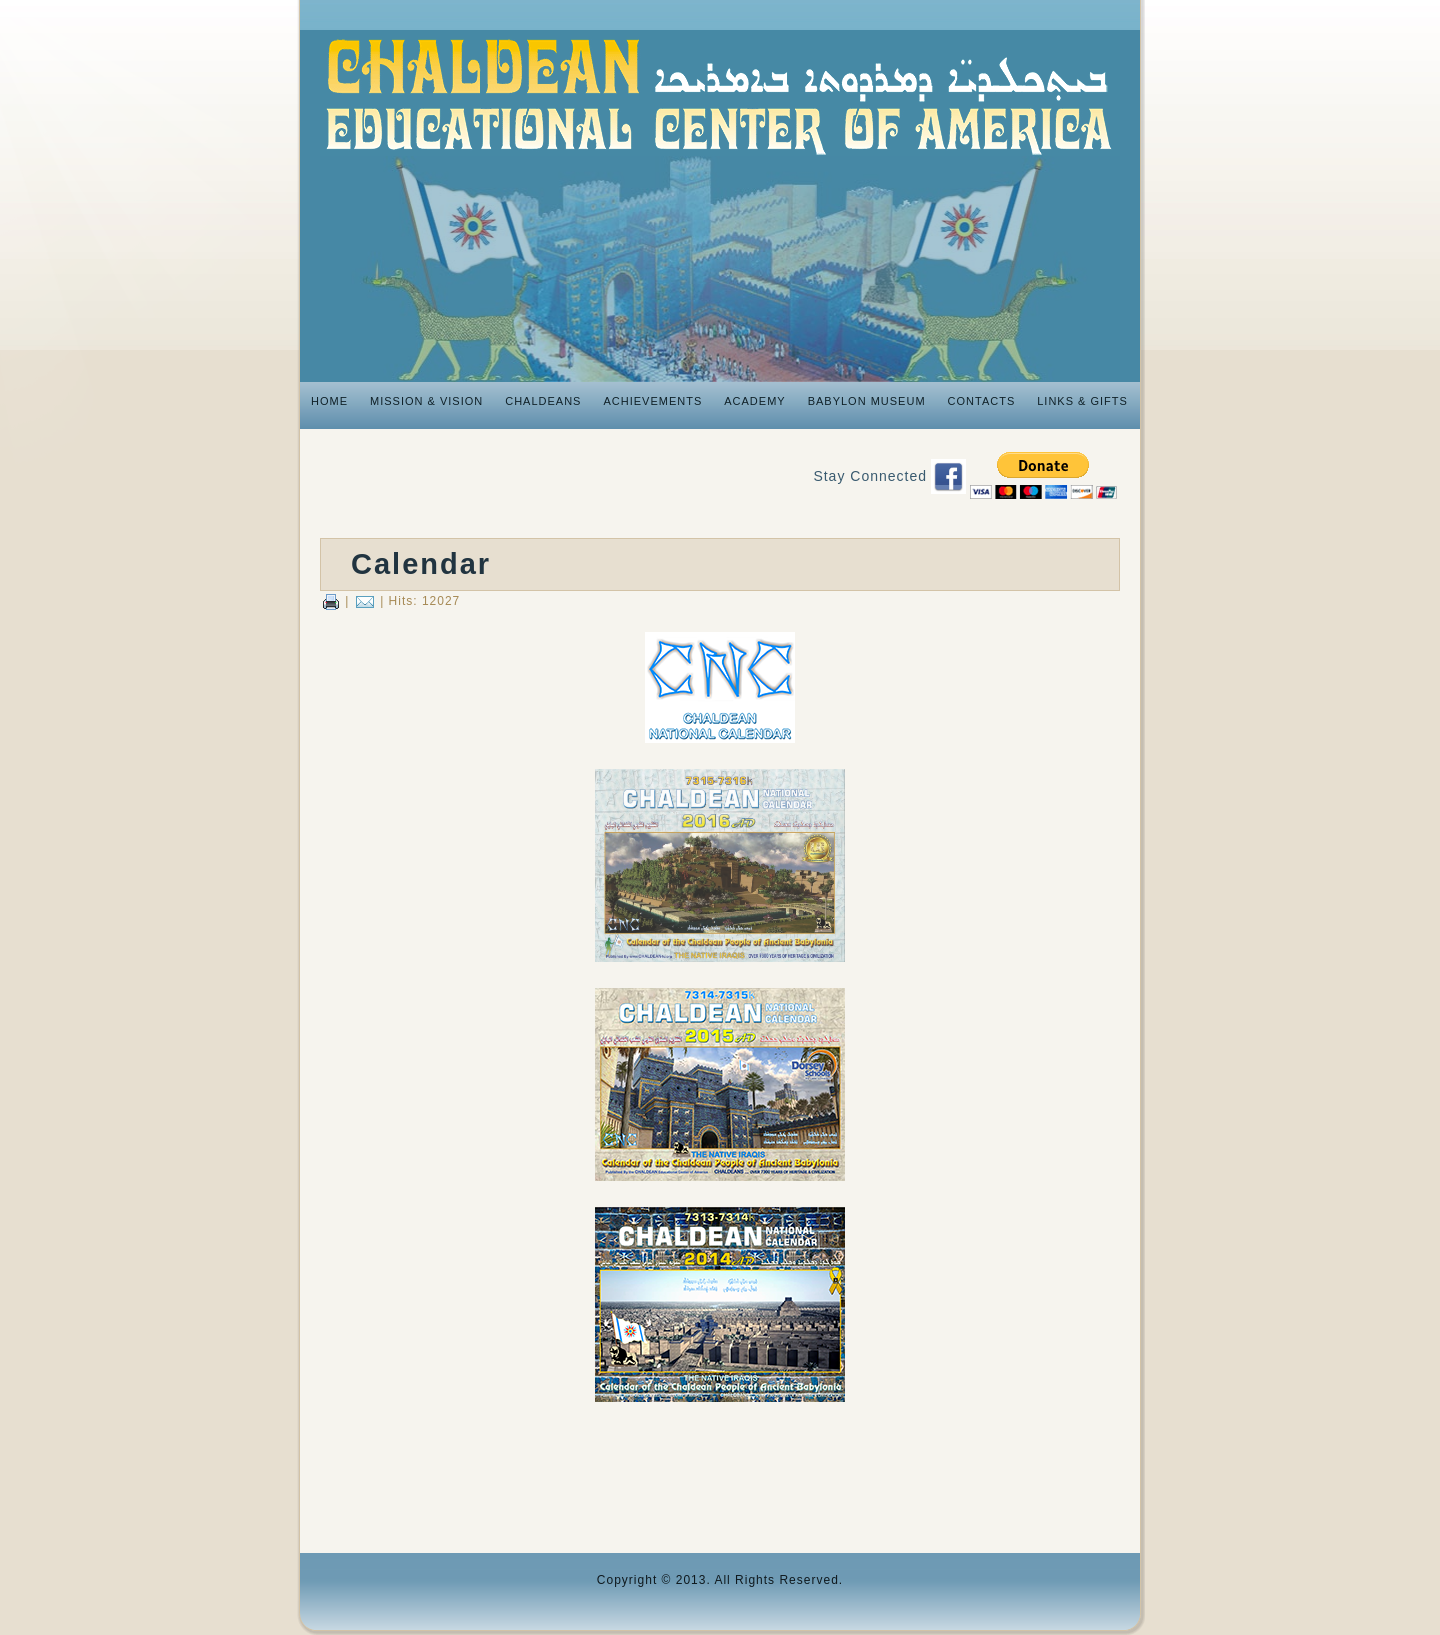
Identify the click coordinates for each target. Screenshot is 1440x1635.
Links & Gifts (1082, 401)
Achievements (652, 401)
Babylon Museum (867, 401)
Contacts (982, 401)
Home (329, 401)
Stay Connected (870, 476)
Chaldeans (543, 401)
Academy (754, 401)
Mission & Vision (426, 401)
